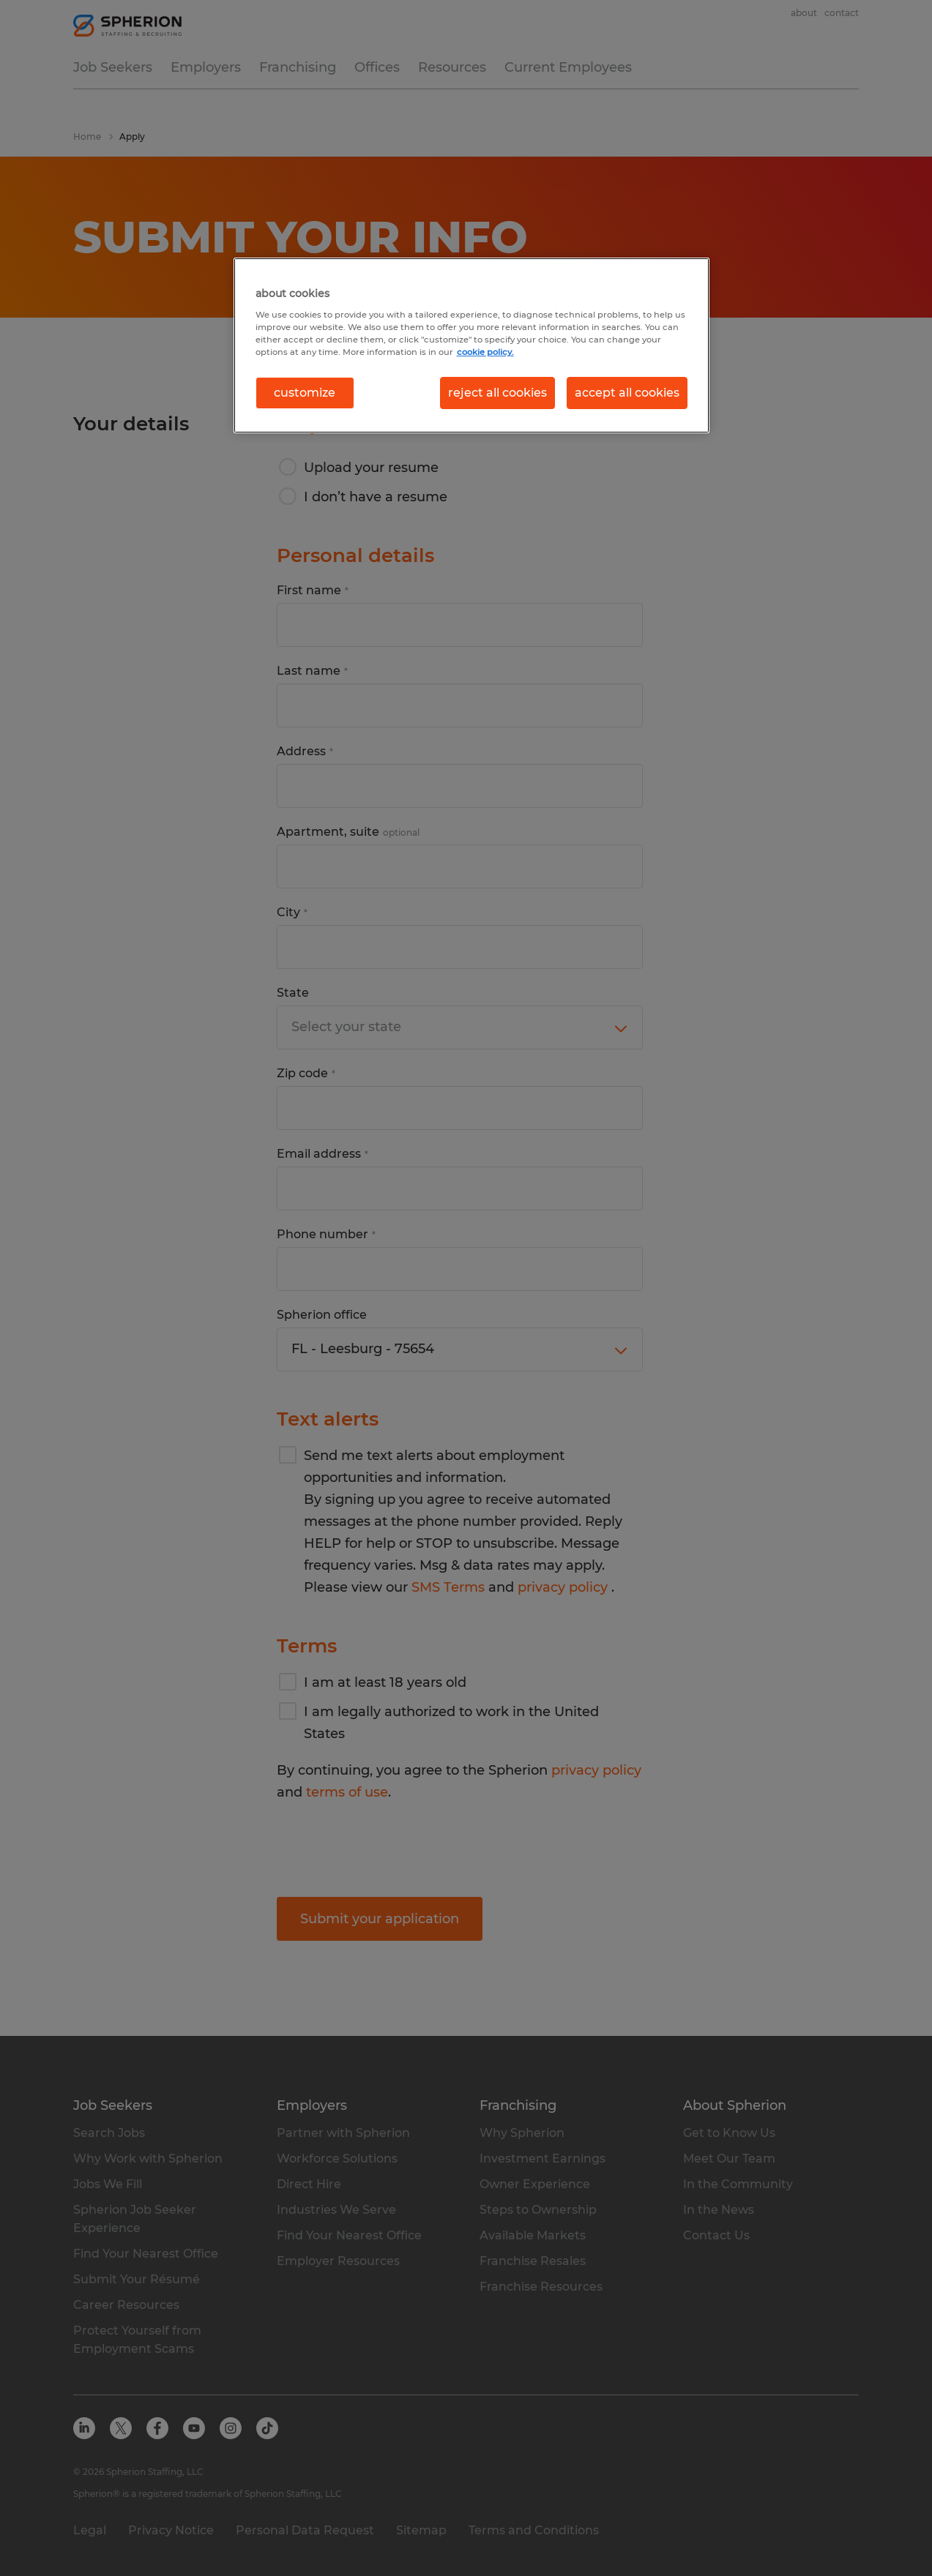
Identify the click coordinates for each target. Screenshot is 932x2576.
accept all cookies (627, 393)
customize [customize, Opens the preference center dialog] (304, 393)
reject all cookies (497, 393)
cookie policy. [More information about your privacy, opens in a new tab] (485, 352)
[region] (471, 345)
